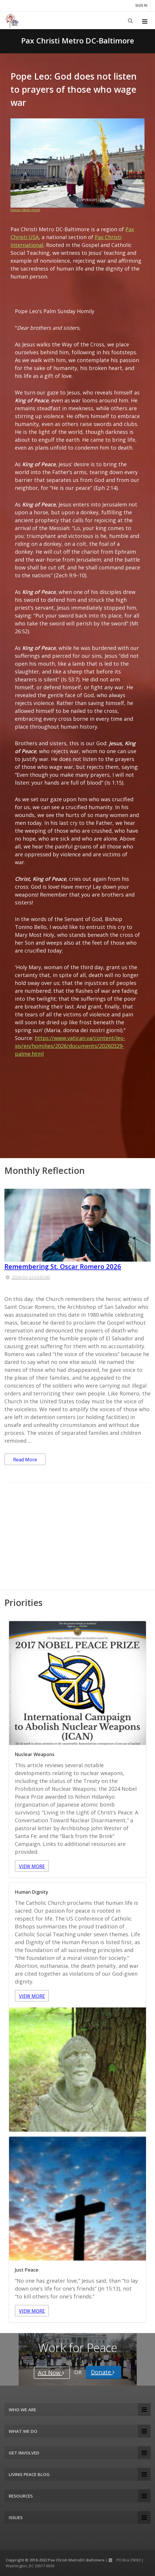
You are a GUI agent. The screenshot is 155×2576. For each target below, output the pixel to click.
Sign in (141, 5)
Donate (103, 2372)
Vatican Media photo (25, 210)
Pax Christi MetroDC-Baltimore (76, 2560)
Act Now (52, 2373)
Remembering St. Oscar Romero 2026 (62, 1266)
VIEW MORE (32, 1866)
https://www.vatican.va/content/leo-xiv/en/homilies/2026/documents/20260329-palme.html (70, 1045)
